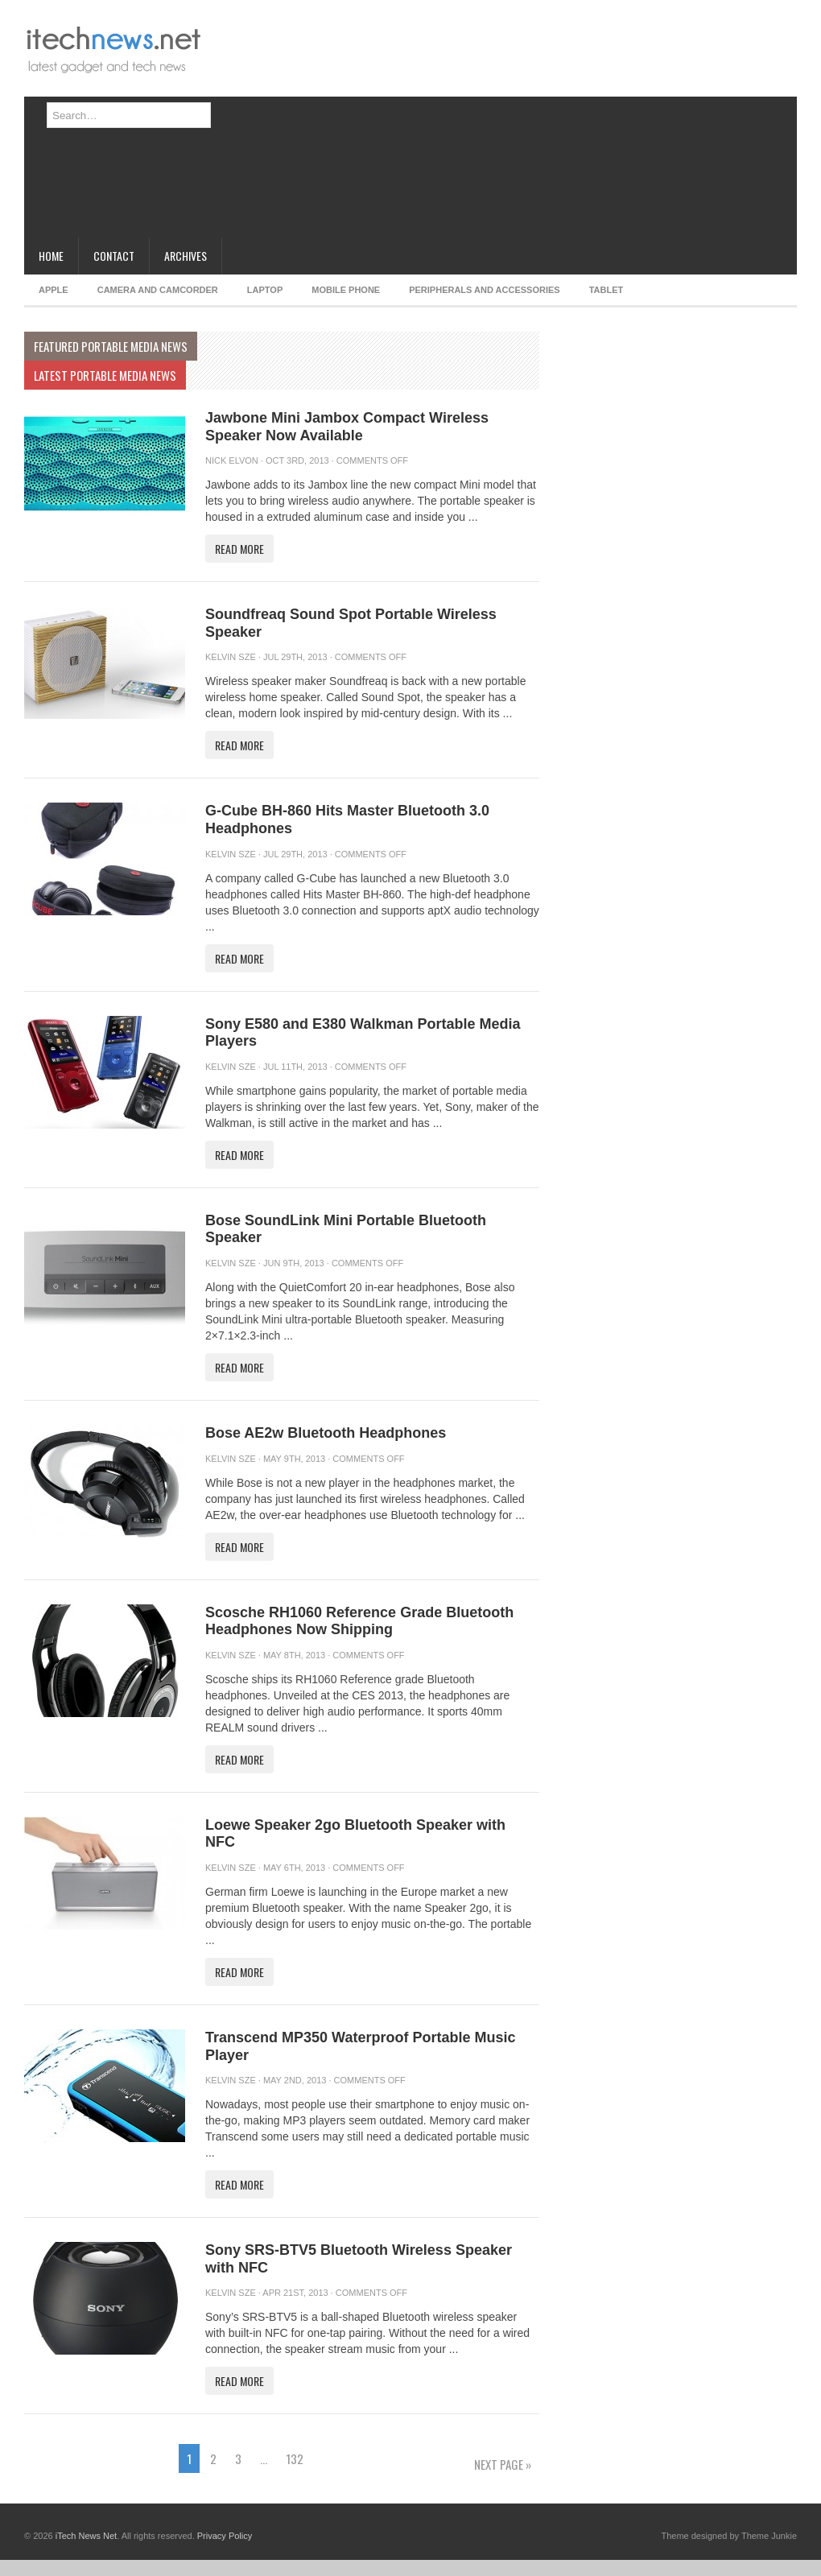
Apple (53, 290)
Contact (113, 255)
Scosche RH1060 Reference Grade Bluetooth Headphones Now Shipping (359, 1621)
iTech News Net (86, 2536)
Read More (239, 548)
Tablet (606, 290)
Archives (185, 255)
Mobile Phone (345, 290)
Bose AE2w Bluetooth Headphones (325, 1433)
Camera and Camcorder (157, 290)
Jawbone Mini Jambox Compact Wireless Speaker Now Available (347, 427)
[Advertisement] (383, 124)
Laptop (265, 290)
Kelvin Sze (230, 657)
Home (51, 255)
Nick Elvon (231, 460)
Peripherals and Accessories (484, 290)
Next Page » (502, 2464)
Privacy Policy (224, 2536)
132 (294, 2458)
